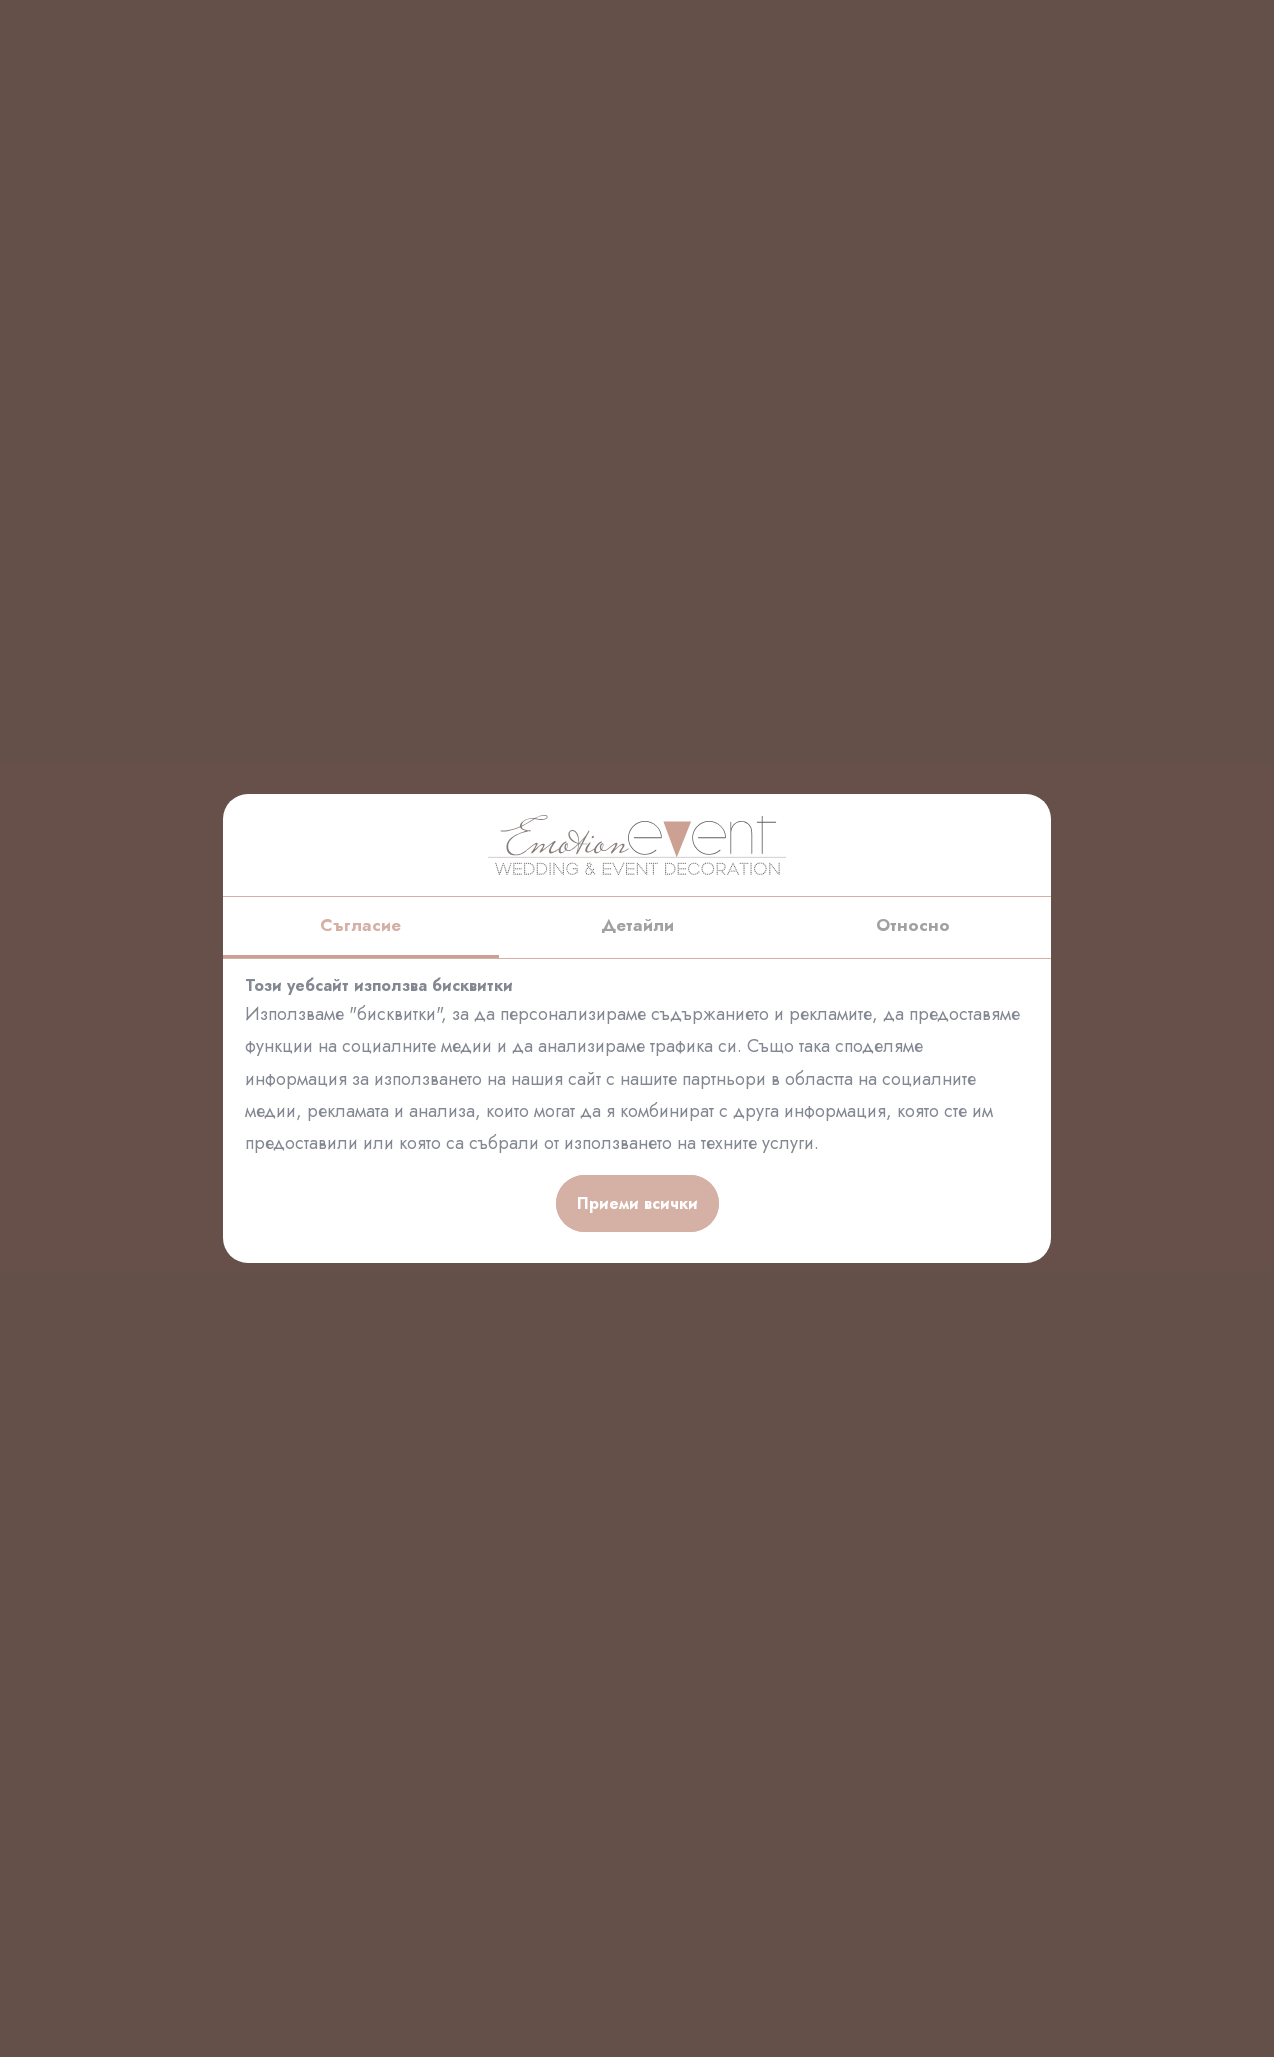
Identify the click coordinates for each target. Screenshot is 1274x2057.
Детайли (637, 925)
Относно (913, 925)
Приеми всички (637, 1203)
